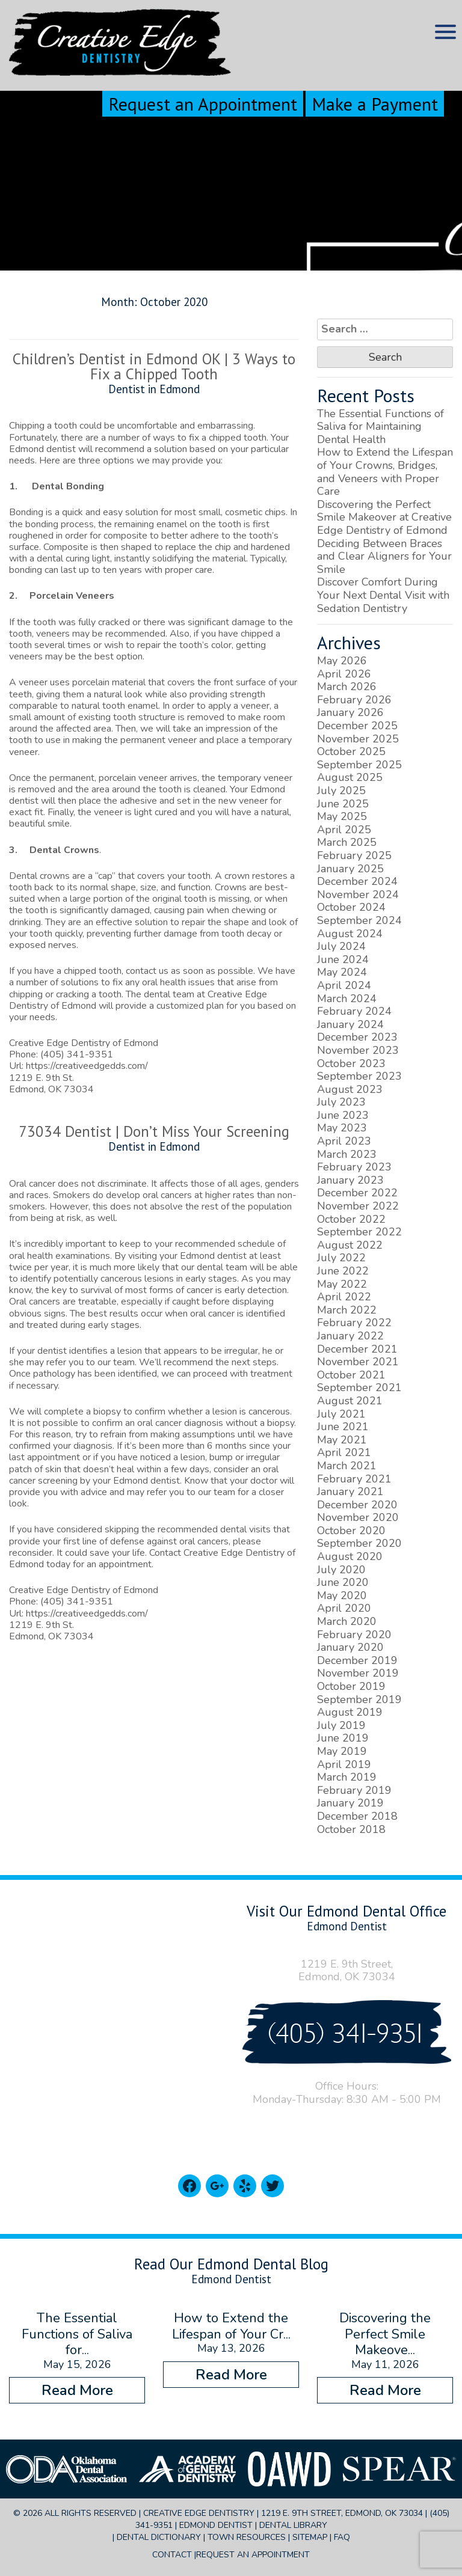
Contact (172, 2554)
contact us (147, 970)
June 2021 (343, 1426)
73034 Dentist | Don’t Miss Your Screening (154, 1131)
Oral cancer (32, 1183)
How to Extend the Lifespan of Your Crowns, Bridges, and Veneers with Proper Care (385, 471)
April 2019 (344, 1764)
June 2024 (343, 959)
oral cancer (212, 1313)
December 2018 (357, 1816)
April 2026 (344, 674)
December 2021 (357, 1349)
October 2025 (351, 751)
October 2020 (351, 1530)
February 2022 (354, 1322)
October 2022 (351, 1219)
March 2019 (347, 1777)
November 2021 (358, 1361)
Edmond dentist (42, 449)
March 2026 (347, 686)
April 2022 (344, 1297)
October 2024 (351, 907)
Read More (77, 2390)
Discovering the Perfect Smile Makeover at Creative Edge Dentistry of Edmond (384, 517)
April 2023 (344, 1141)
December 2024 (357, 881)
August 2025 (350, 777)
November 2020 (358, 1517)
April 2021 (344, 1452)
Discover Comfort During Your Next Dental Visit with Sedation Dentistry (383, 595)
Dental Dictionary (159, 2537)
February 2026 (354, 700)
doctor (263, 1480)
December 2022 (357, 1193)
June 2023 (343, 1115)
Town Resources (247, 2537)
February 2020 (354, 1634)
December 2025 (357, 725)
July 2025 (341, 790)
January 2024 (350, 1024)
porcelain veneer (133, 778)
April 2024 (344, 985)
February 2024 (354, 1011)
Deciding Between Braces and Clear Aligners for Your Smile (384, 556)
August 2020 (350, 1556)
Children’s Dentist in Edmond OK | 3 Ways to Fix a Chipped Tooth (154, 366)
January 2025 (350, 868)
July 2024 (341, 946)
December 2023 (357, 1037)
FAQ (342, 2537)
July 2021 (341, 1414)
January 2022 (350, 1336)
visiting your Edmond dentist (187, 1255)
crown (237, 876)
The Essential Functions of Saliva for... (77, 2334)
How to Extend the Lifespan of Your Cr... (231, 2326)
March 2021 (347, 1465)
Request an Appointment (202, 103)
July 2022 (341, 1257)
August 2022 (350, 1245)
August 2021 (350, 1401)
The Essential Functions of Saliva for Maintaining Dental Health (380, 426)
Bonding (26, 512)
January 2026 (350, 712)
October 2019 (351, 1686)
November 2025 (358, 739)
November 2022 (358, 1206)
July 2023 (341, 1102)
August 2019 (350, 1712)
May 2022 (342, 1284)
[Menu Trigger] (445, 31)
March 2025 (347, 842)
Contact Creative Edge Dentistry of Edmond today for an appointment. (152, 1558)
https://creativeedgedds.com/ (87, 1065)
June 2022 (343, 1271)
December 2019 (357, 1660)
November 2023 (358, 1050)
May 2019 (342, 1751)
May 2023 (342, 1128)
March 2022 (347, 1310)
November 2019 (358, 1673)
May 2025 (342, 816)
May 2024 (342, 972)
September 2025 (359, 764)
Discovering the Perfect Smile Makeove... (385, 2334)
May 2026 (342, 660)
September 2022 (359, 1232)
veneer (33, 682)
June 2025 (343, 804)
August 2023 (350, 1089)
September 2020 (359, 1543)
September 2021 (359, 1387)
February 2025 (354, 855)
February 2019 (354, 1790)
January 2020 (350, 1647)
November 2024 (358, 894)
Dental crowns (39, 876)
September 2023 (359, 1076)
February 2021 (354, 1479)
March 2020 (347, 1621)
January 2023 (350, 1180)
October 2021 (351, 1375)
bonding (25, 570)
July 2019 (341, 1725)
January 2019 (350, 1803)
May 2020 (342, 1595)
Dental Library (293, 2525)
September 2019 (359, 1699)
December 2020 (357, 1505)
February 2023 (354, 1167)
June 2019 (343, 1738)
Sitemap (309, 2537)
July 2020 (341, 1569)
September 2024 (359, 920)
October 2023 (351, 1063)
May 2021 (342, 1440)
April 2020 (344, 1608)
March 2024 (347, 998)
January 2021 (350, 1491)
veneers (53, 633)
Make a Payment (375, 103)
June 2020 (343, 1582)
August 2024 (350, 933)
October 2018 (351, 1829)
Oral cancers (34, 1301)
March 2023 (347, 1154)
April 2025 (344, 829)
